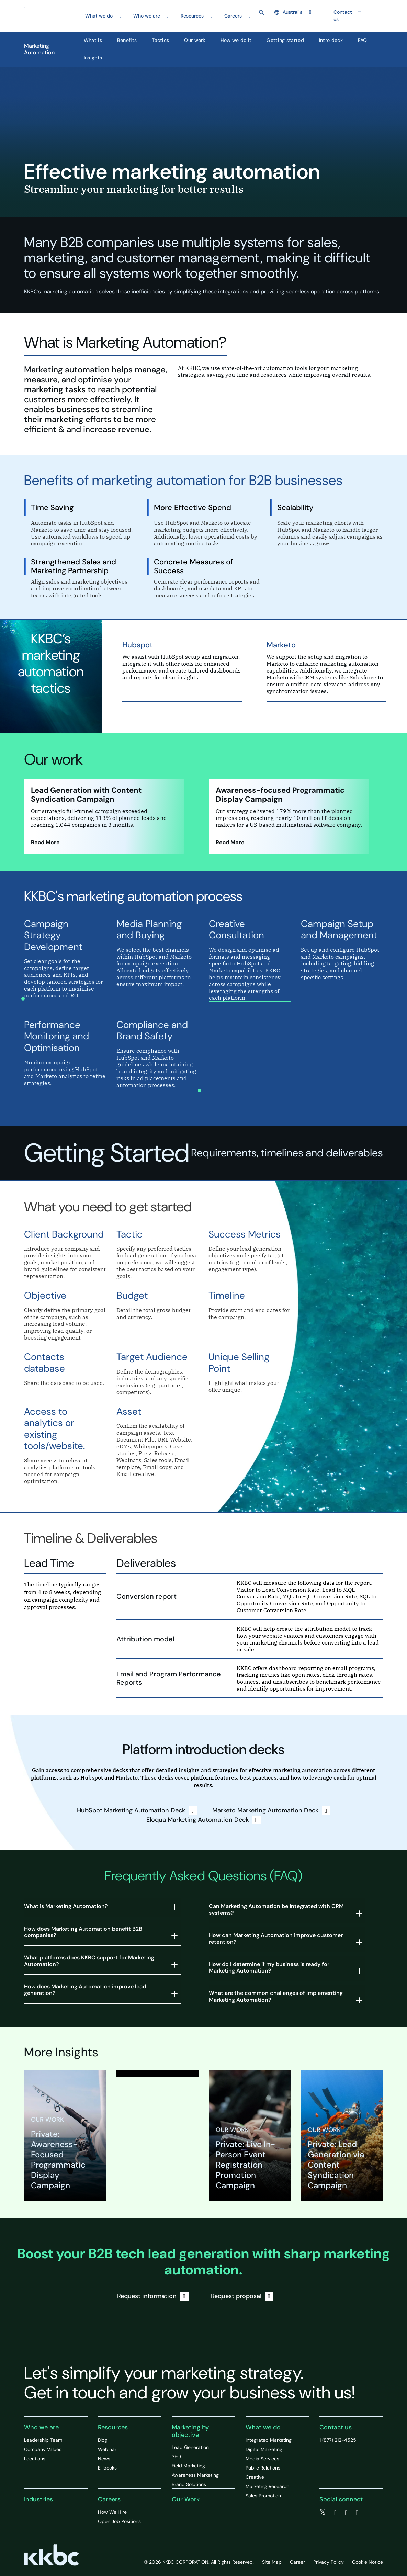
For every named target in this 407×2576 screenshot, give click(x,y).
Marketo (281, 645)
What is (93, 40)
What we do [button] (99, 16)
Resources (113, 2427)
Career (297, 2562)
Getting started (285, 40)
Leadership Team (43, 2440)
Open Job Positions (119, 2521)
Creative (255, 2477)
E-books (107, 2468)
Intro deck (331, 40)
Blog (102, 2440)
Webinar (107, 2449)
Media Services (262, 2458)
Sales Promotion (263, 2496)
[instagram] (357, 2512)
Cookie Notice (367, 2562)
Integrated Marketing (269, 2440)
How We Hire (112, 2512)
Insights (93, 58)
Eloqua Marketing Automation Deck (203, 1820)
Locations (34, 2458)
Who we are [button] (146, 16)
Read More (45, 842)
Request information (153, 2296)
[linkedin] (346, 2512)
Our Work (186, 2499)
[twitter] (322, 2512)
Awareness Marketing (195, 2475)
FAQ (362, 40)
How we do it (236, 40)
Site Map (272, 2562)
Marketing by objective (190, 2431)
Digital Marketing (264, 2449)
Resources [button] (192, 16)
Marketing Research (267, 2486)
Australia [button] (288, 12)
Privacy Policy (328, 2562)
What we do (263, 2427)
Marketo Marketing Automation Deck (271, 1810)
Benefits (127, 40)
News (104, 2458)
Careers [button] (233, 16)
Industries (38, 2499)
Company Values (42, 2449)
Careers (109, 2499)
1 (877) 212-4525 (337, 2440)
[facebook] (335, 2512)
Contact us (342, 15)
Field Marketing (188, 2466)
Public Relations (263, 2468)
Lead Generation (190, 2447)
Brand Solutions (189, 2484)
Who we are (41, 2427)
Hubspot (137, 645)
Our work (194, 40)
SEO (176, 2456)
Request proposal (242, 2296)
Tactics (160, 40)
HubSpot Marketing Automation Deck (137, 1810)
